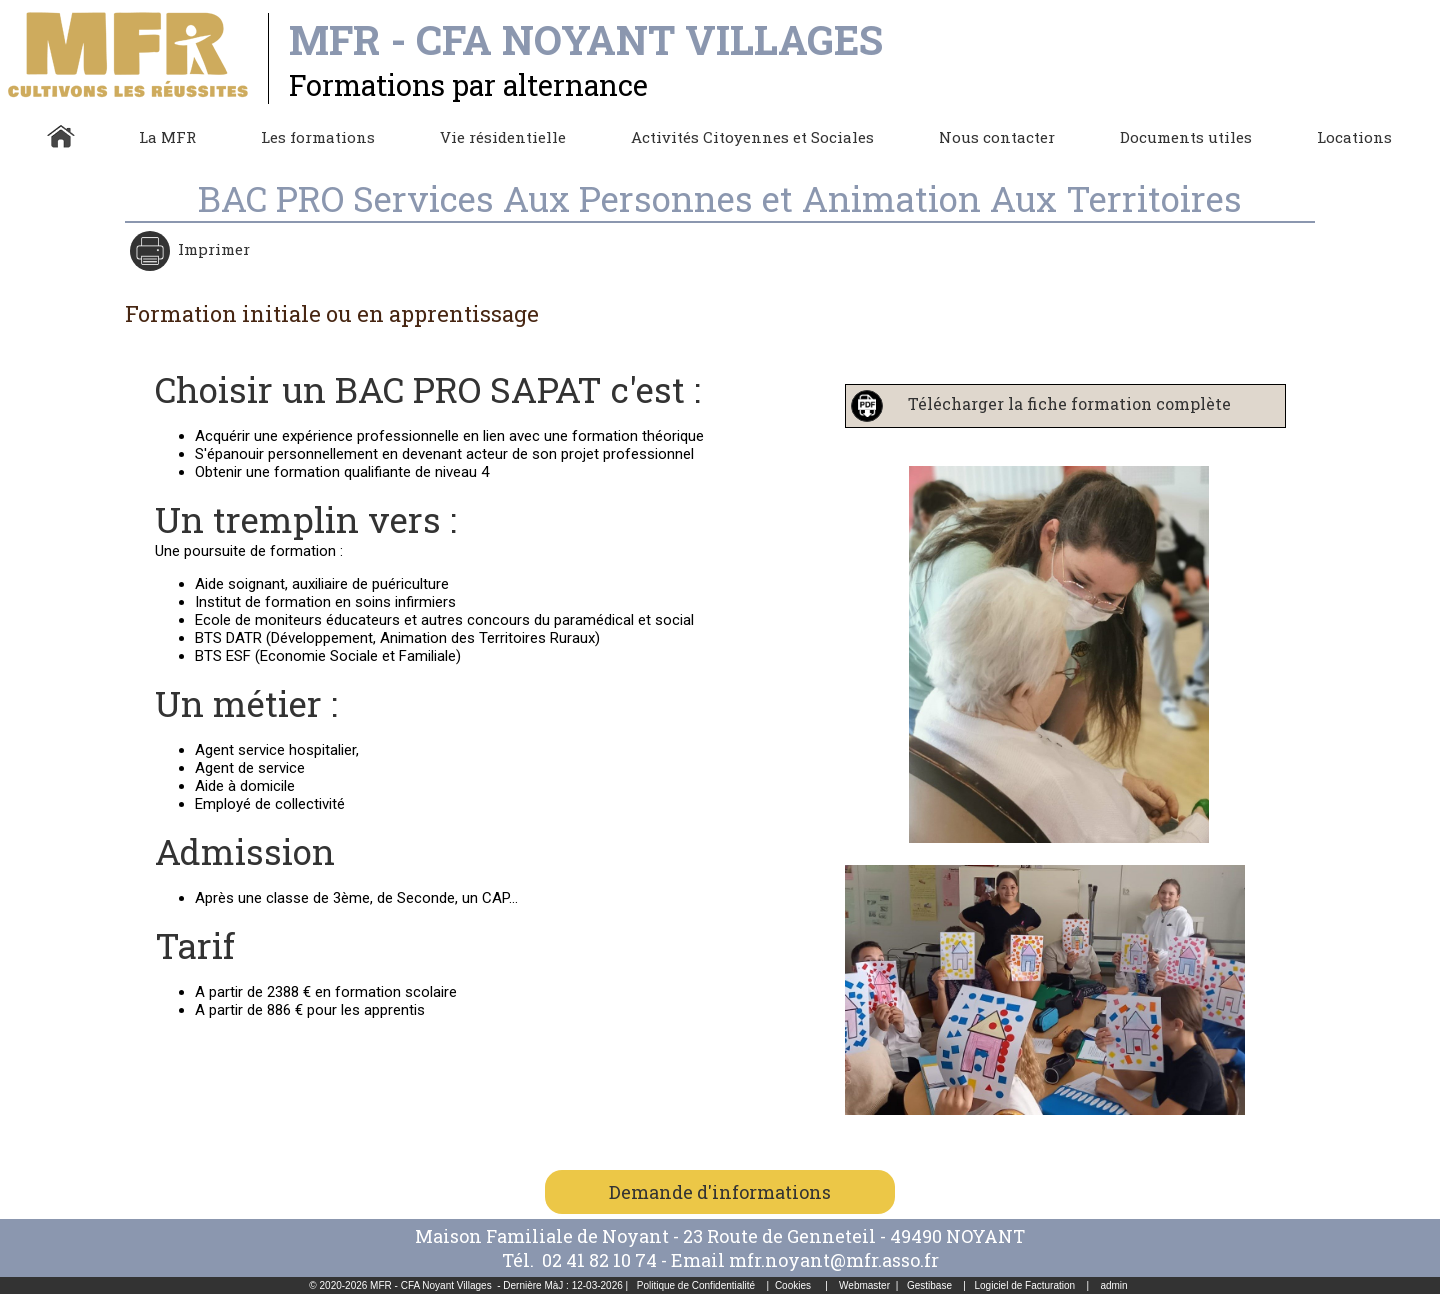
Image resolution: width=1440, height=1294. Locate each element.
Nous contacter (997, 137)
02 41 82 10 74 (601, 1260)
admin (1113, 1285)
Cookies (793, 1285)
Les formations (318, 137)
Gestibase (929, 1285)
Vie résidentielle (503, 137)
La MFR (167, 137)
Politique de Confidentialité (696, 1285)
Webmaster (864, 1285)
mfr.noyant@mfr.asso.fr (834, 1260)
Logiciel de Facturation (1024, 1285)
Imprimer (212, 249)
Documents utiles (1186, 137)
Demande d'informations (720, 1192)
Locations (1354, 137)
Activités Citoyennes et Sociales (752, 137)
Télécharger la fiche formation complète (1059, 403)
